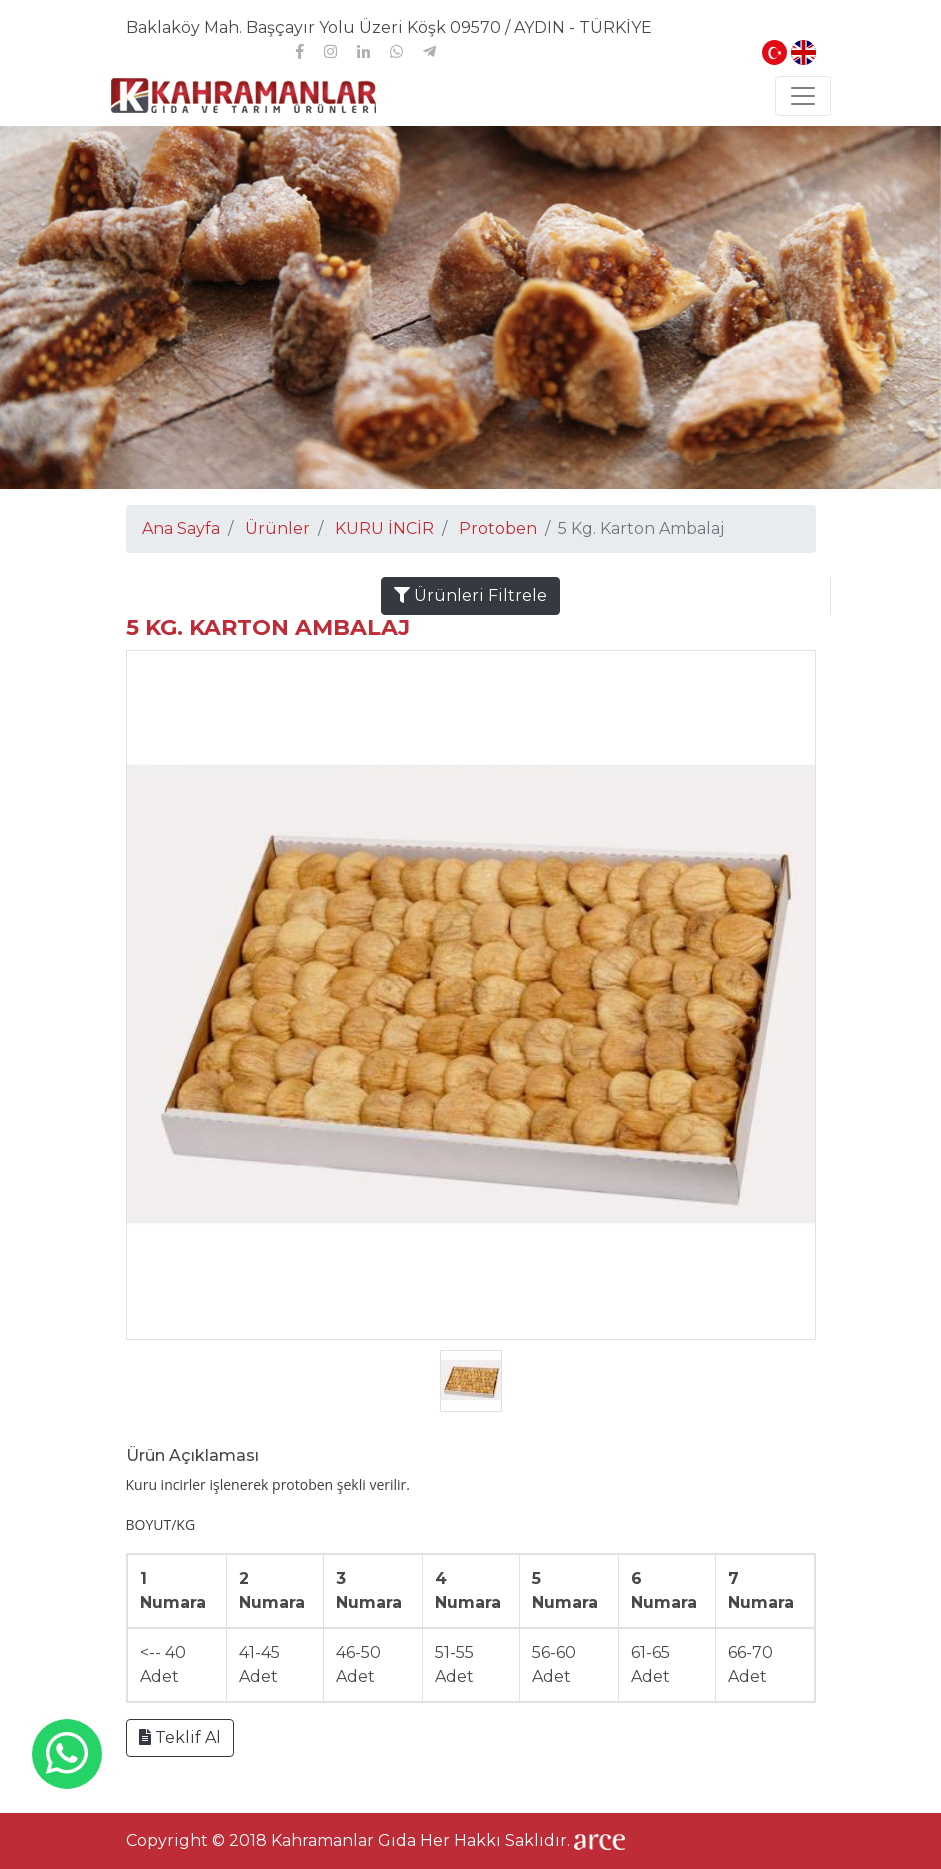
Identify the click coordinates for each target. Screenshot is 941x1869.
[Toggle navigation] (803, 96)
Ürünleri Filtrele (470, 595)
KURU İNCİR (384, 528)
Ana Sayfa (181, 528)
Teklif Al (180, 1737)
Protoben (498, 528)
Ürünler (277, 528)
